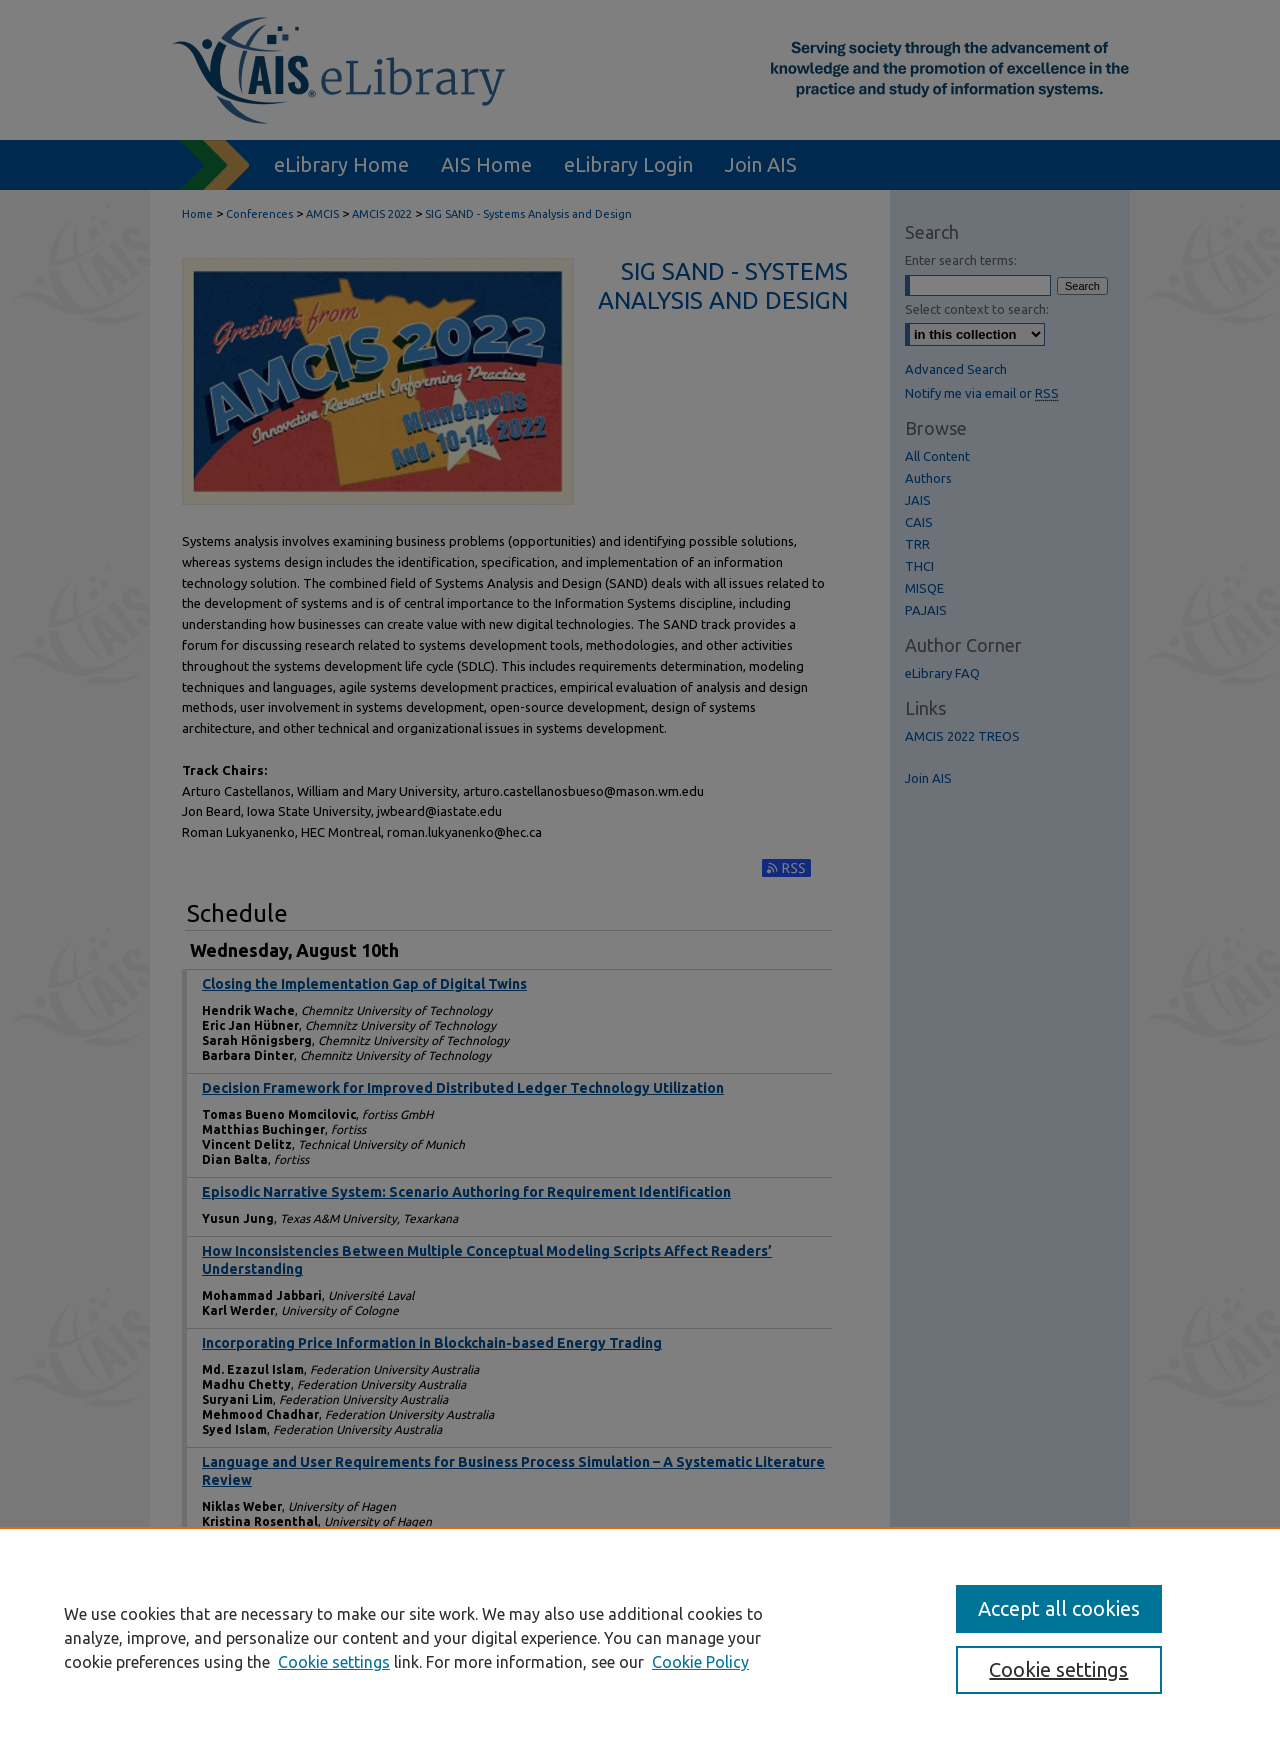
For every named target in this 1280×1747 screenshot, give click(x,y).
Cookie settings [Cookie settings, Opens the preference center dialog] (1058, 1669)
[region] (640, 1637)
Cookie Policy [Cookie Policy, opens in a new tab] (700, 1662)
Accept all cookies (1059, 1608)
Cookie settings (334, 1662)
